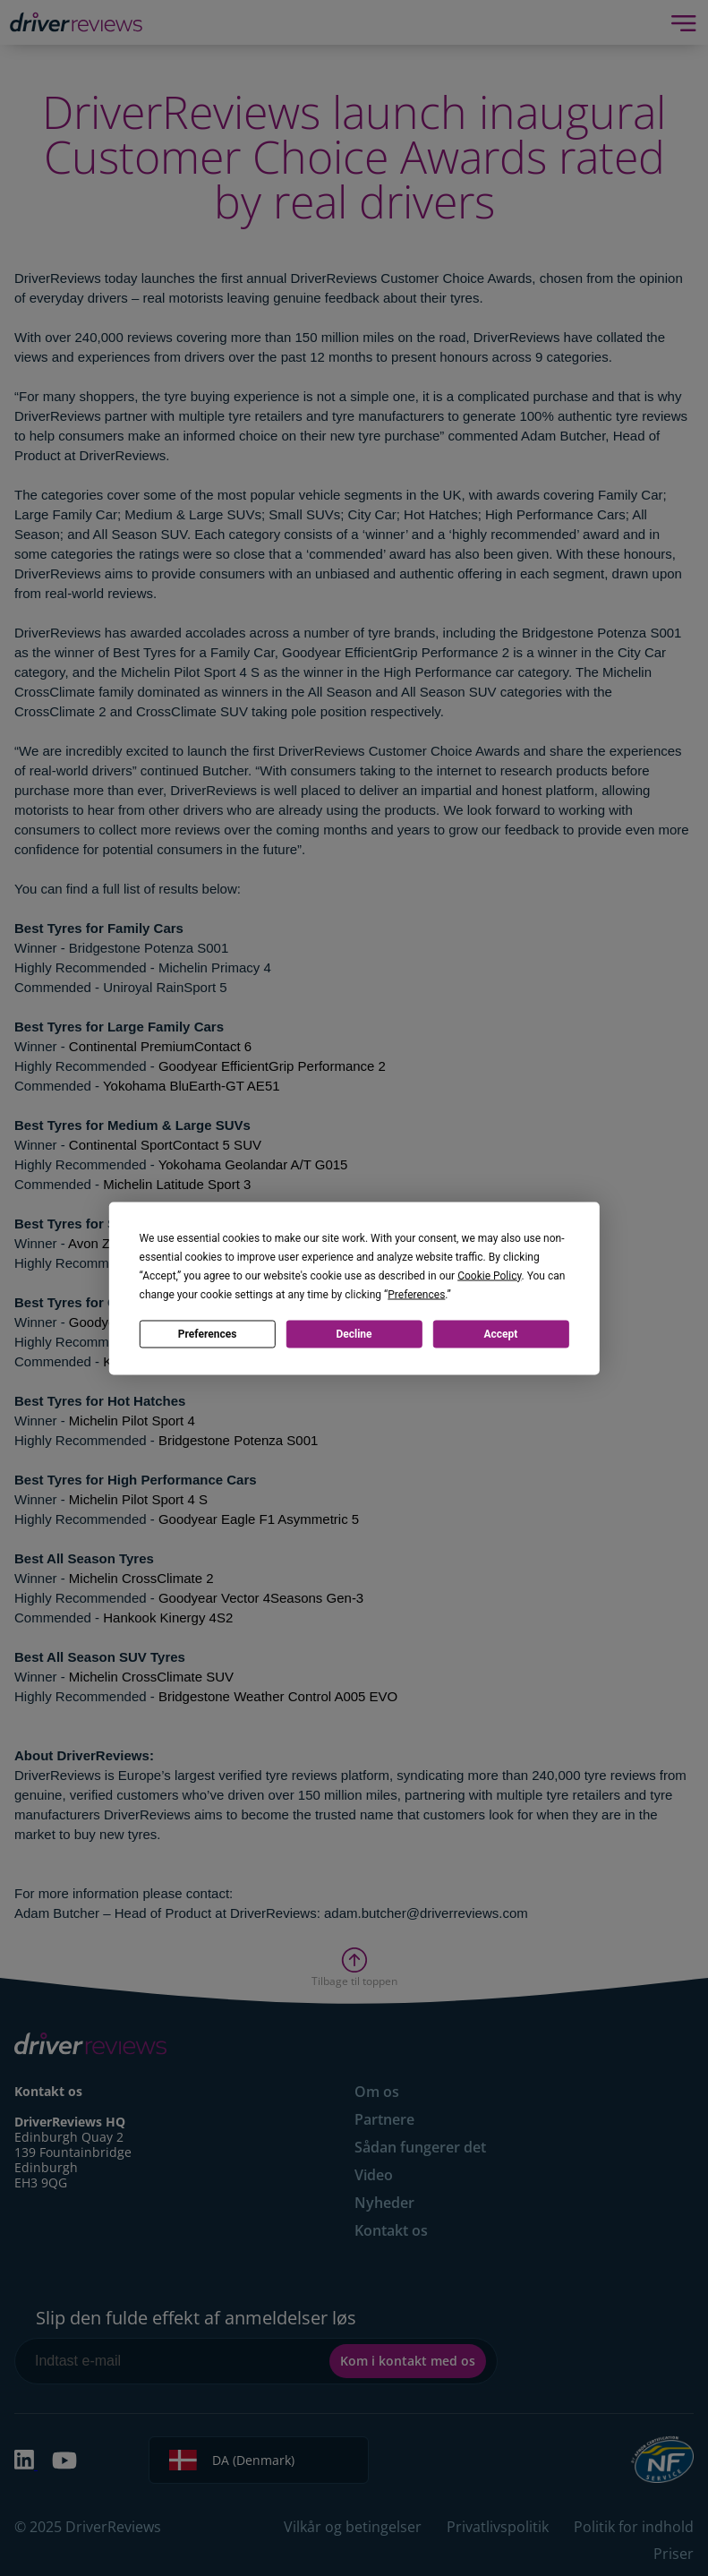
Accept (500, 1334)
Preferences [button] (416, 1294)
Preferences (207, 1334)
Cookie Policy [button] (489, 1275)
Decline (353, 1334)
